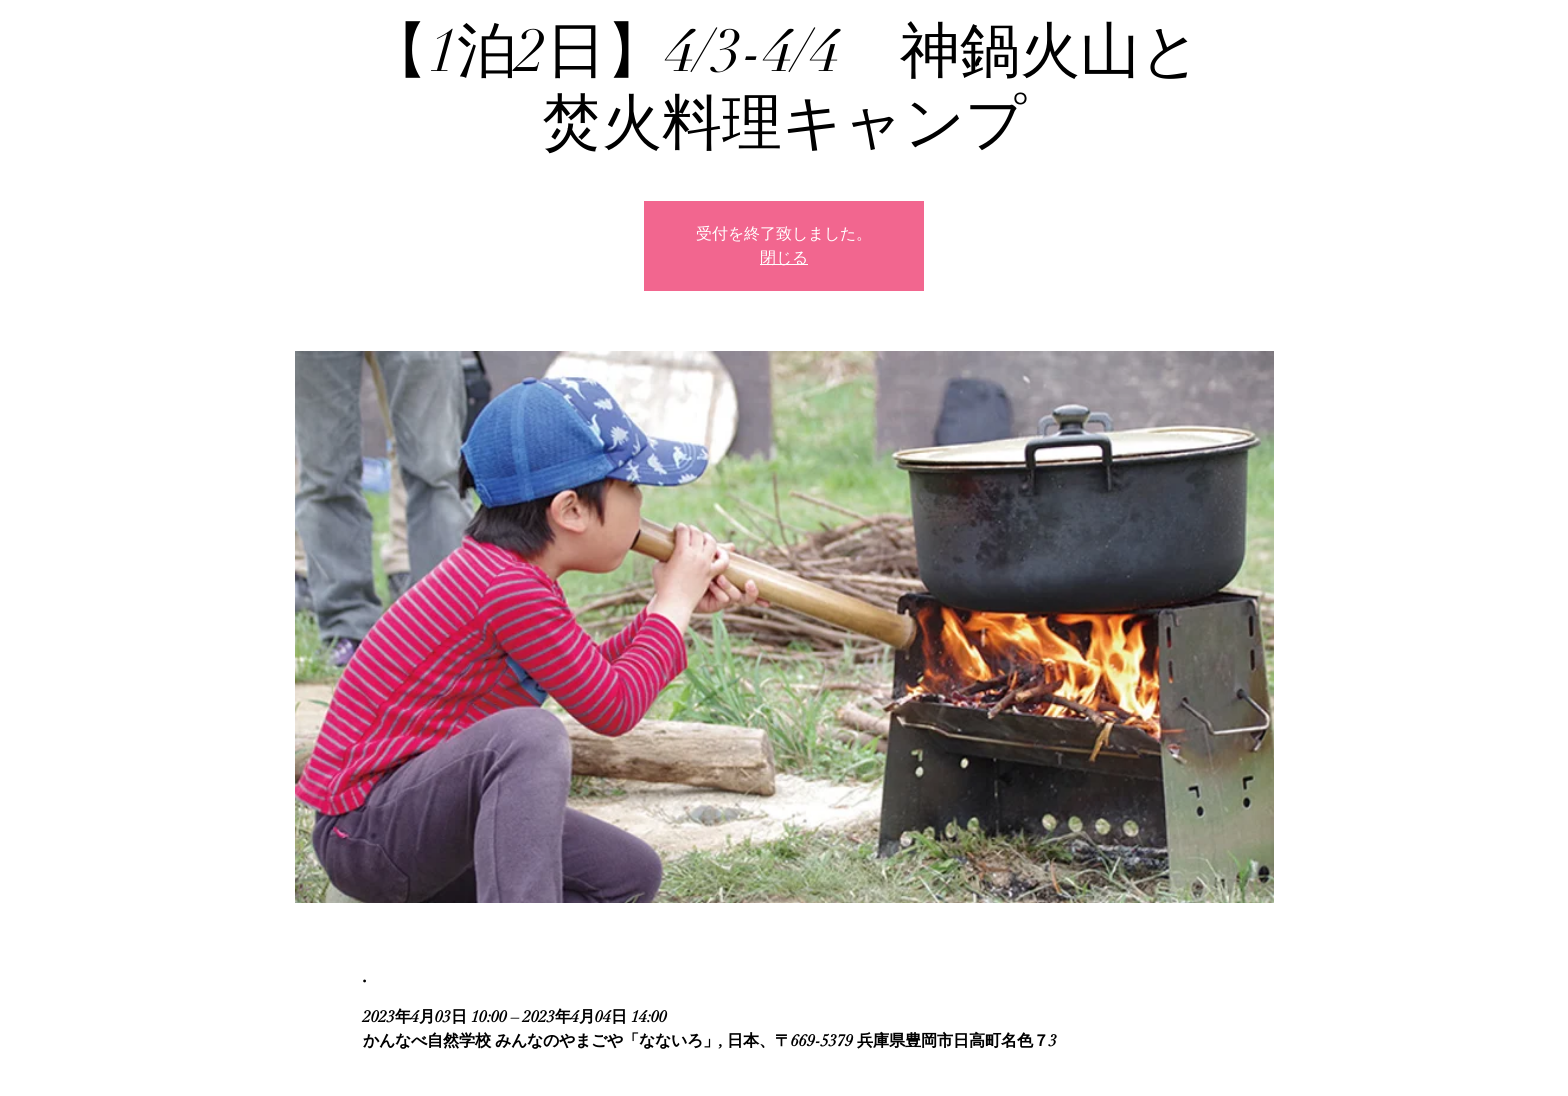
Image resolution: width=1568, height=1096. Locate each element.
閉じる (784, 258)
